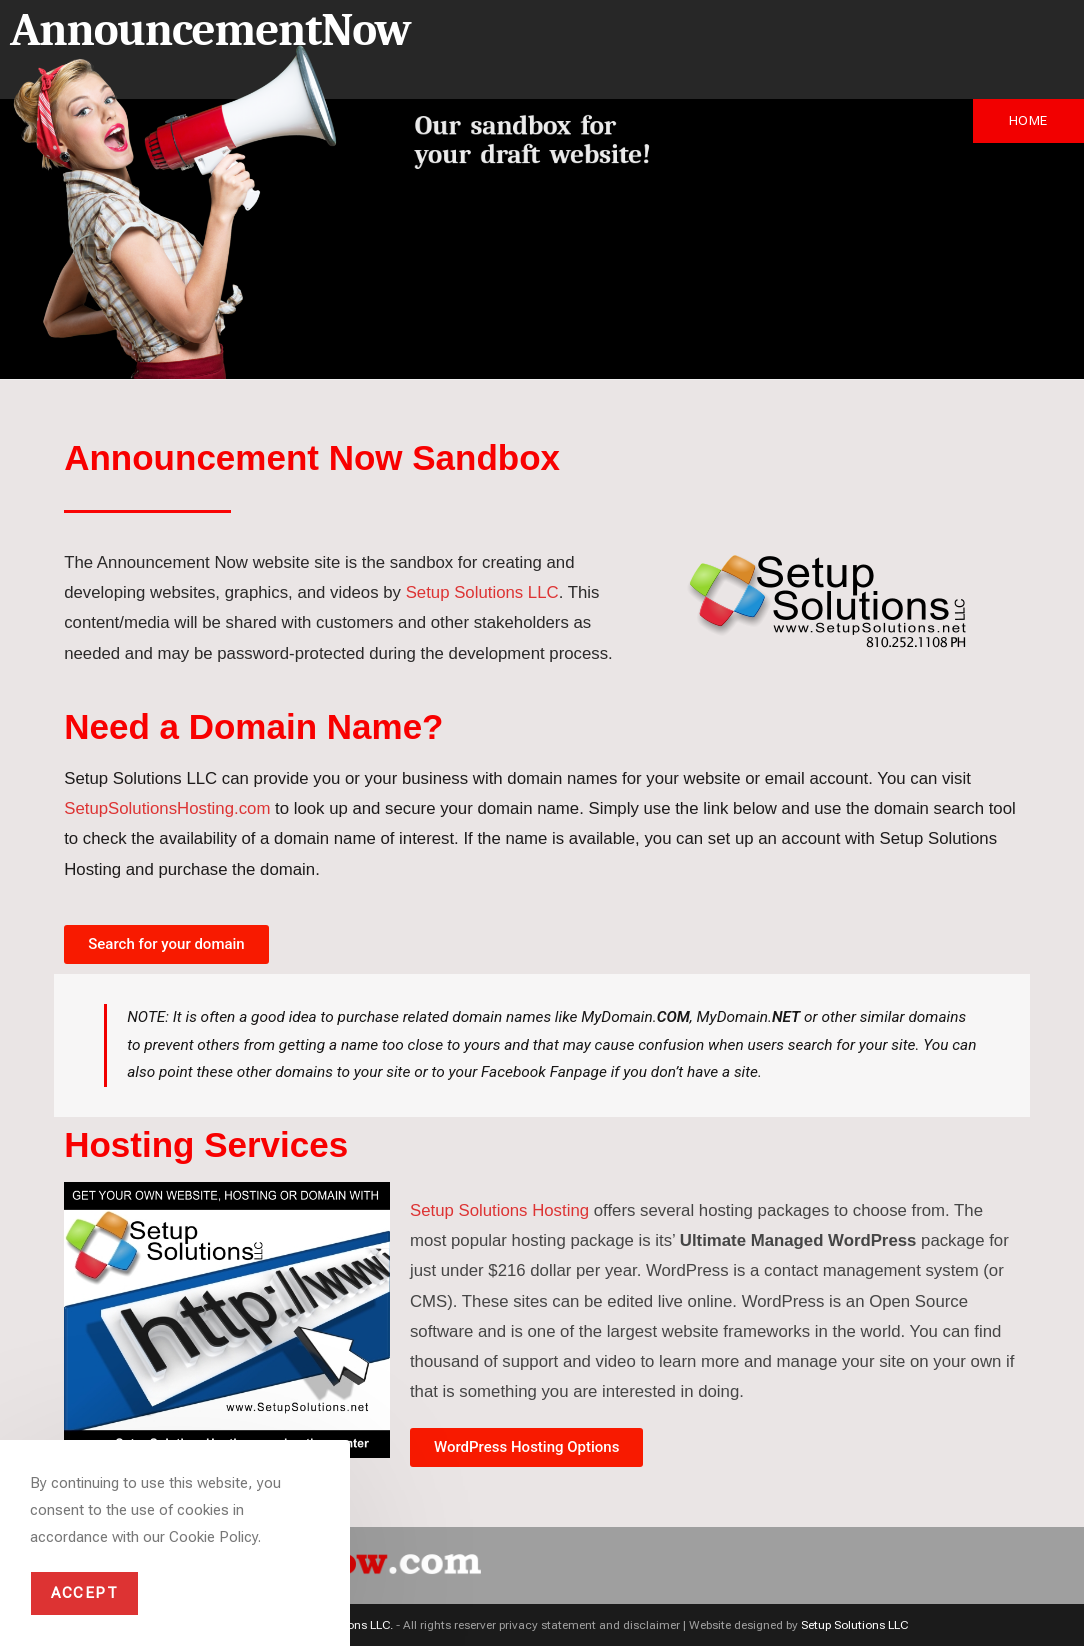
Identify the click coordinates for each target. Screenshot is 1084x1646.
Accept (84, 1593)
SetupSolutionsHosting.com (167, 808)
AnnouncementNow (210, 30)
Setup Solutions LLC (482, 592)
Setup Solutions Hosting (499, 1210)
